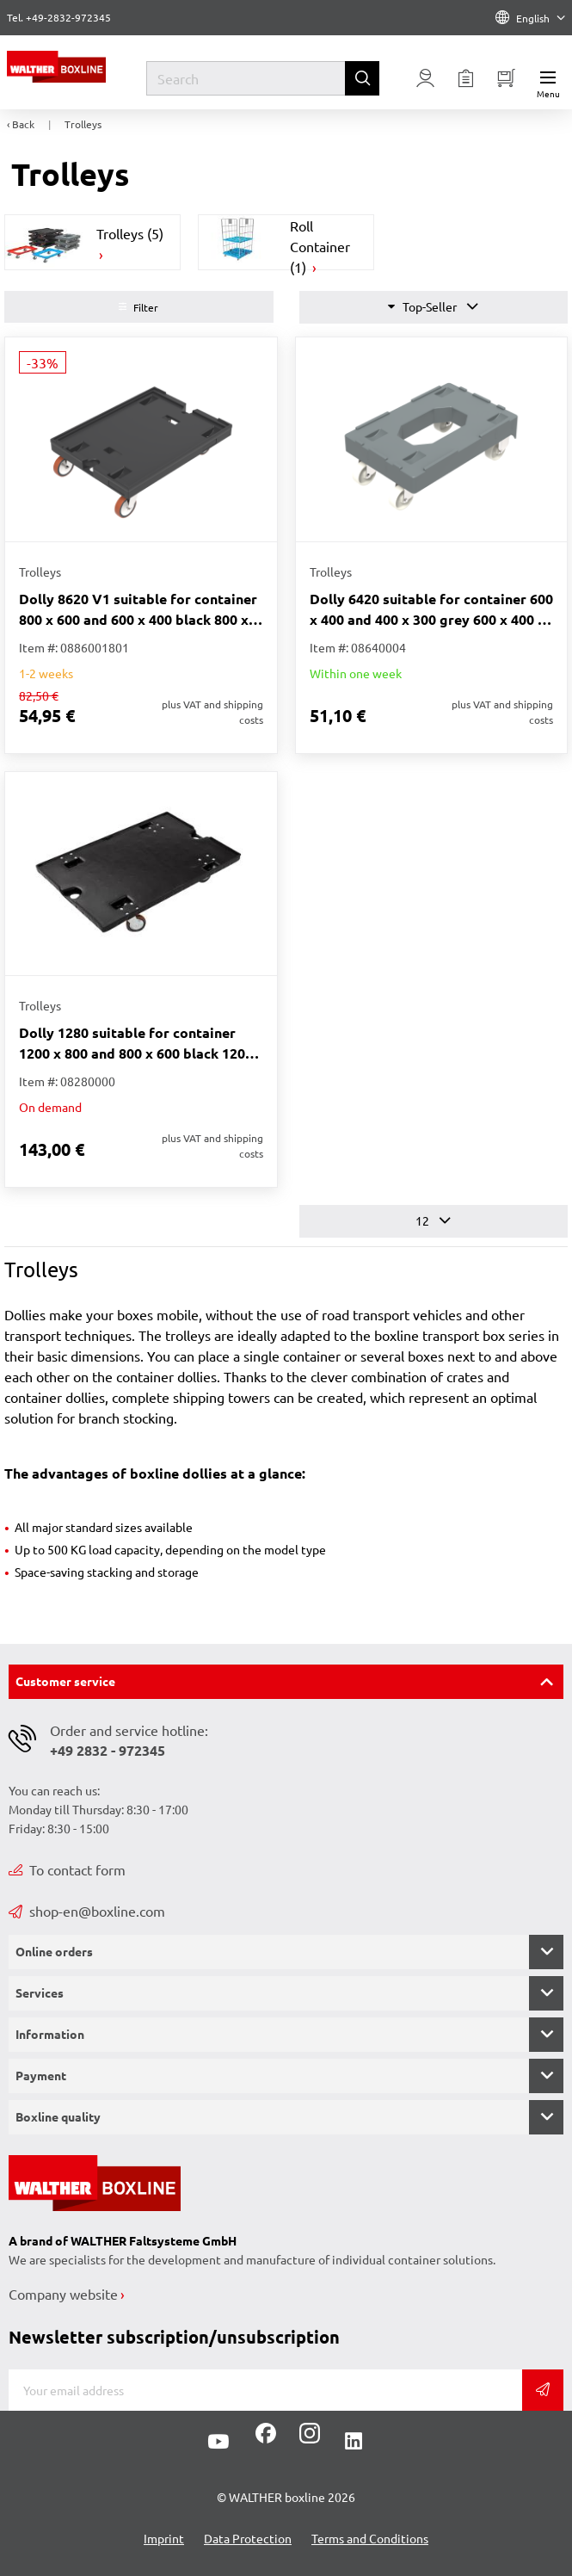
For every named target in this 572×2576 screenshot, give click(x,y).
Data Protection (248, 2538)
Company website (63, 2293)
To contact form (67, 1869)
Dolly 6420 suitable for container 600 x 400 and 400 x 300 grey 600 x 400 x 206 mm (431, 610)
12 (433, 1221)
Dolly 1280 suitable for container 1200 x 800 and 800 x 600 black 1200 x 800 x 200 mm (136, 1043)
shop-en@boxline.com (87, 1910)
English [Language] (530, 18)
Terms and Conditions (369, 2538)
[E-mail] (265, 2390)
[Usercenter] (426, 78)
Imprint (164, 2538)
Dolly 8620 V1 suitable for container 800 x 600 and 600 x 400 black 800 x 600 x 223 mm (138, 610)
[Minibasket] (506, 78)
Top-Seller (433, 307)
